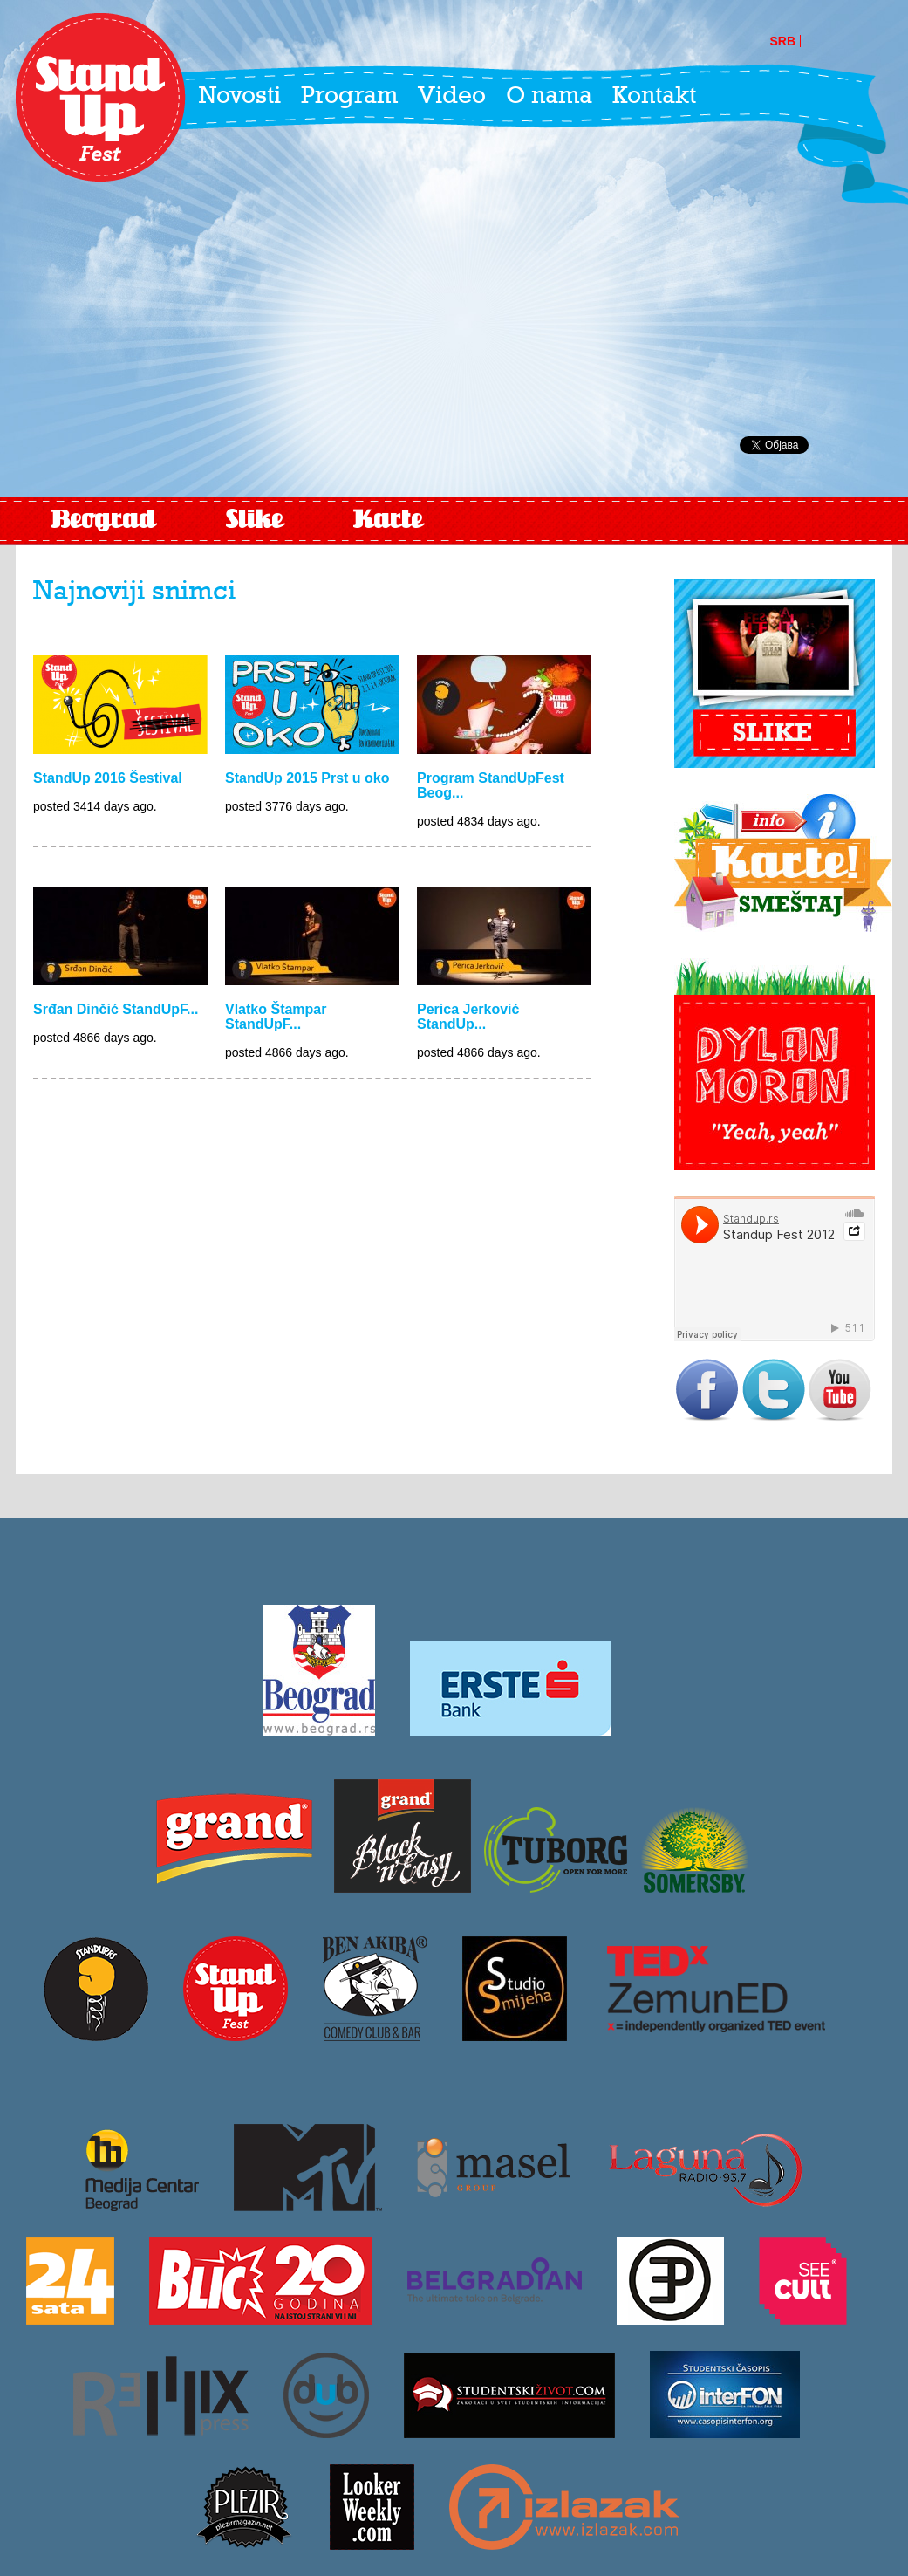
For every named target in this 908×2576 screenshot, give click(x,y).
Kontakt (654, 97)
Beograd (103, 520)
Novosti (240, 97)
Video (452, 97)
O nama (549, 97)
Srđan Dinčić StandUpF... (115, 1009)
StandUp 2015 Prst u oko (307, 778)
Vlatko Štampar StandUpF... (275, 1016)
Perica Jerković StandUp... (468, 1016)
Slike (254, 520)
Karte (388, 520)
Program (349, 97)
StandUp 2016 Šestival (107, 778)
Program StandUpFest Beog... (490, 785)
